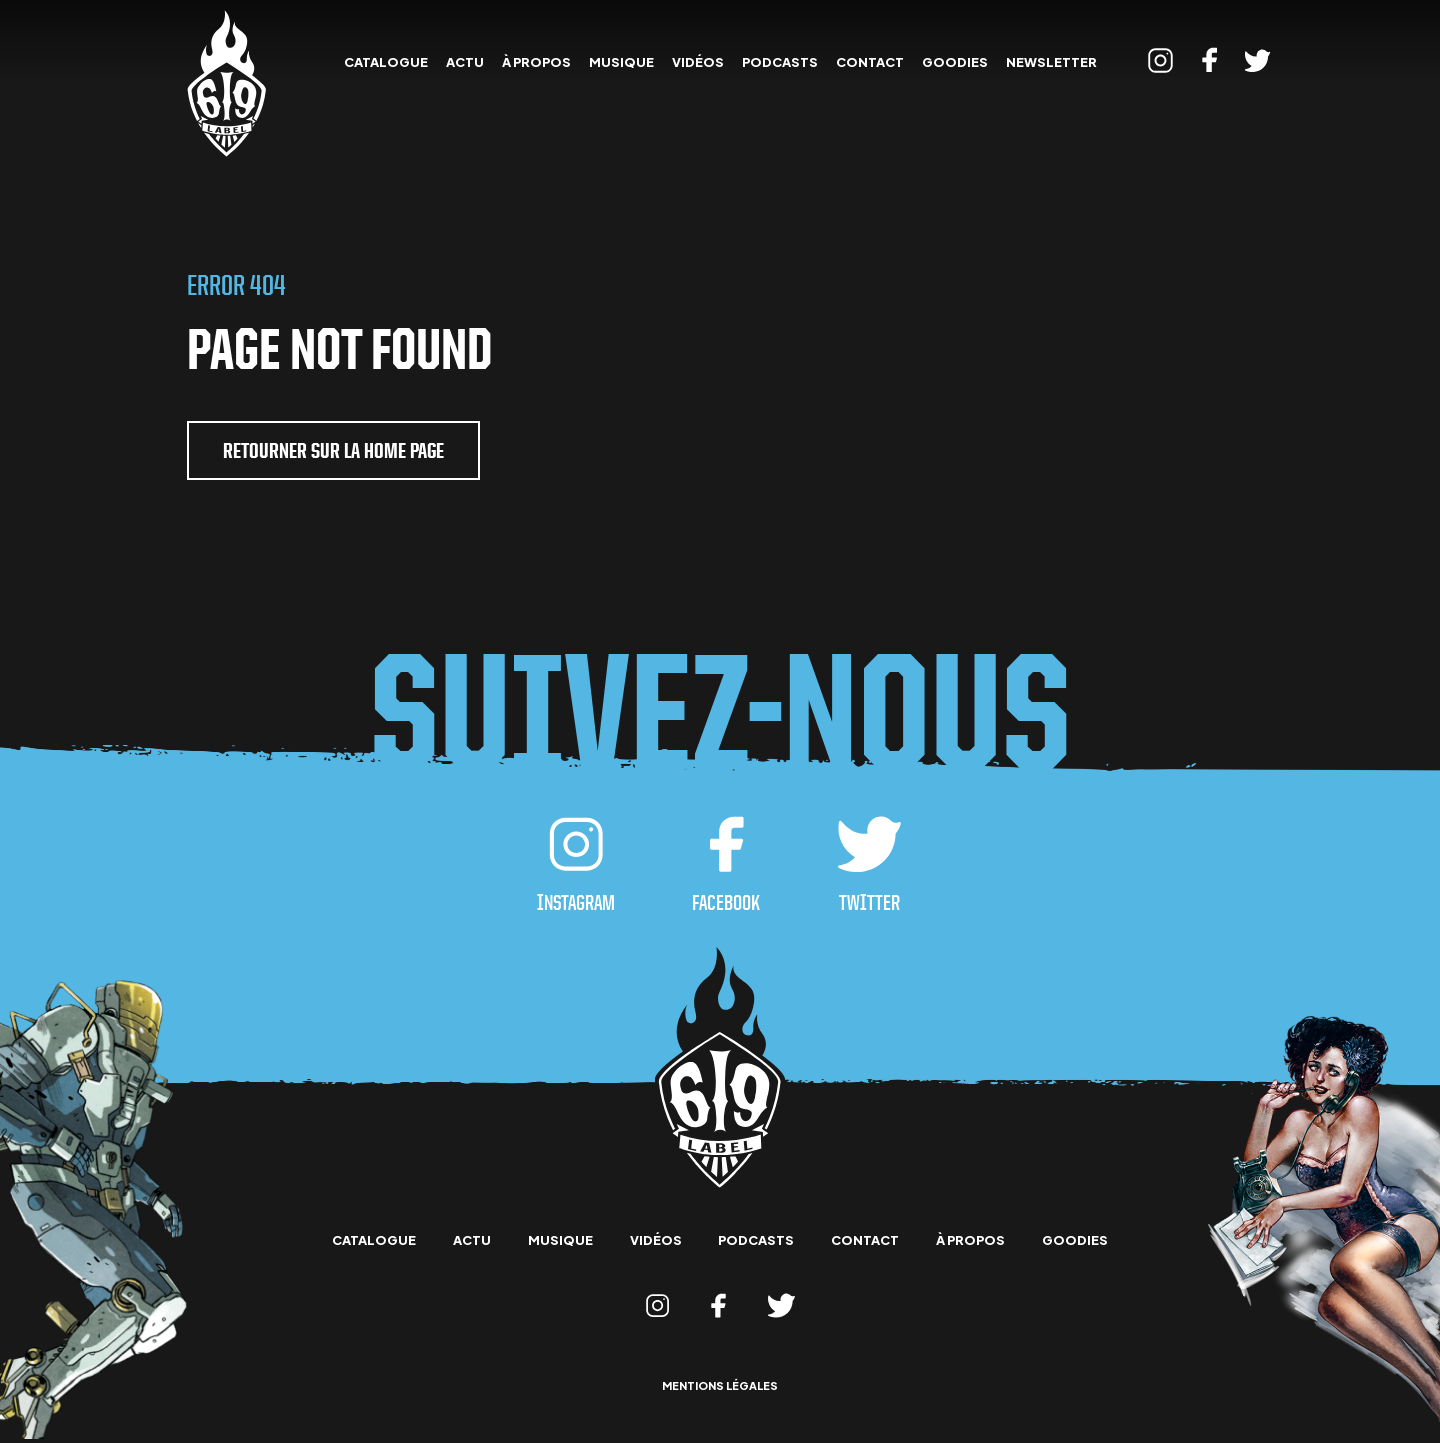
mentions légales (720, 1386)
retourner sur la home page (333, 450)
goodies (955, 62)
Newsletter (1051, 62)
